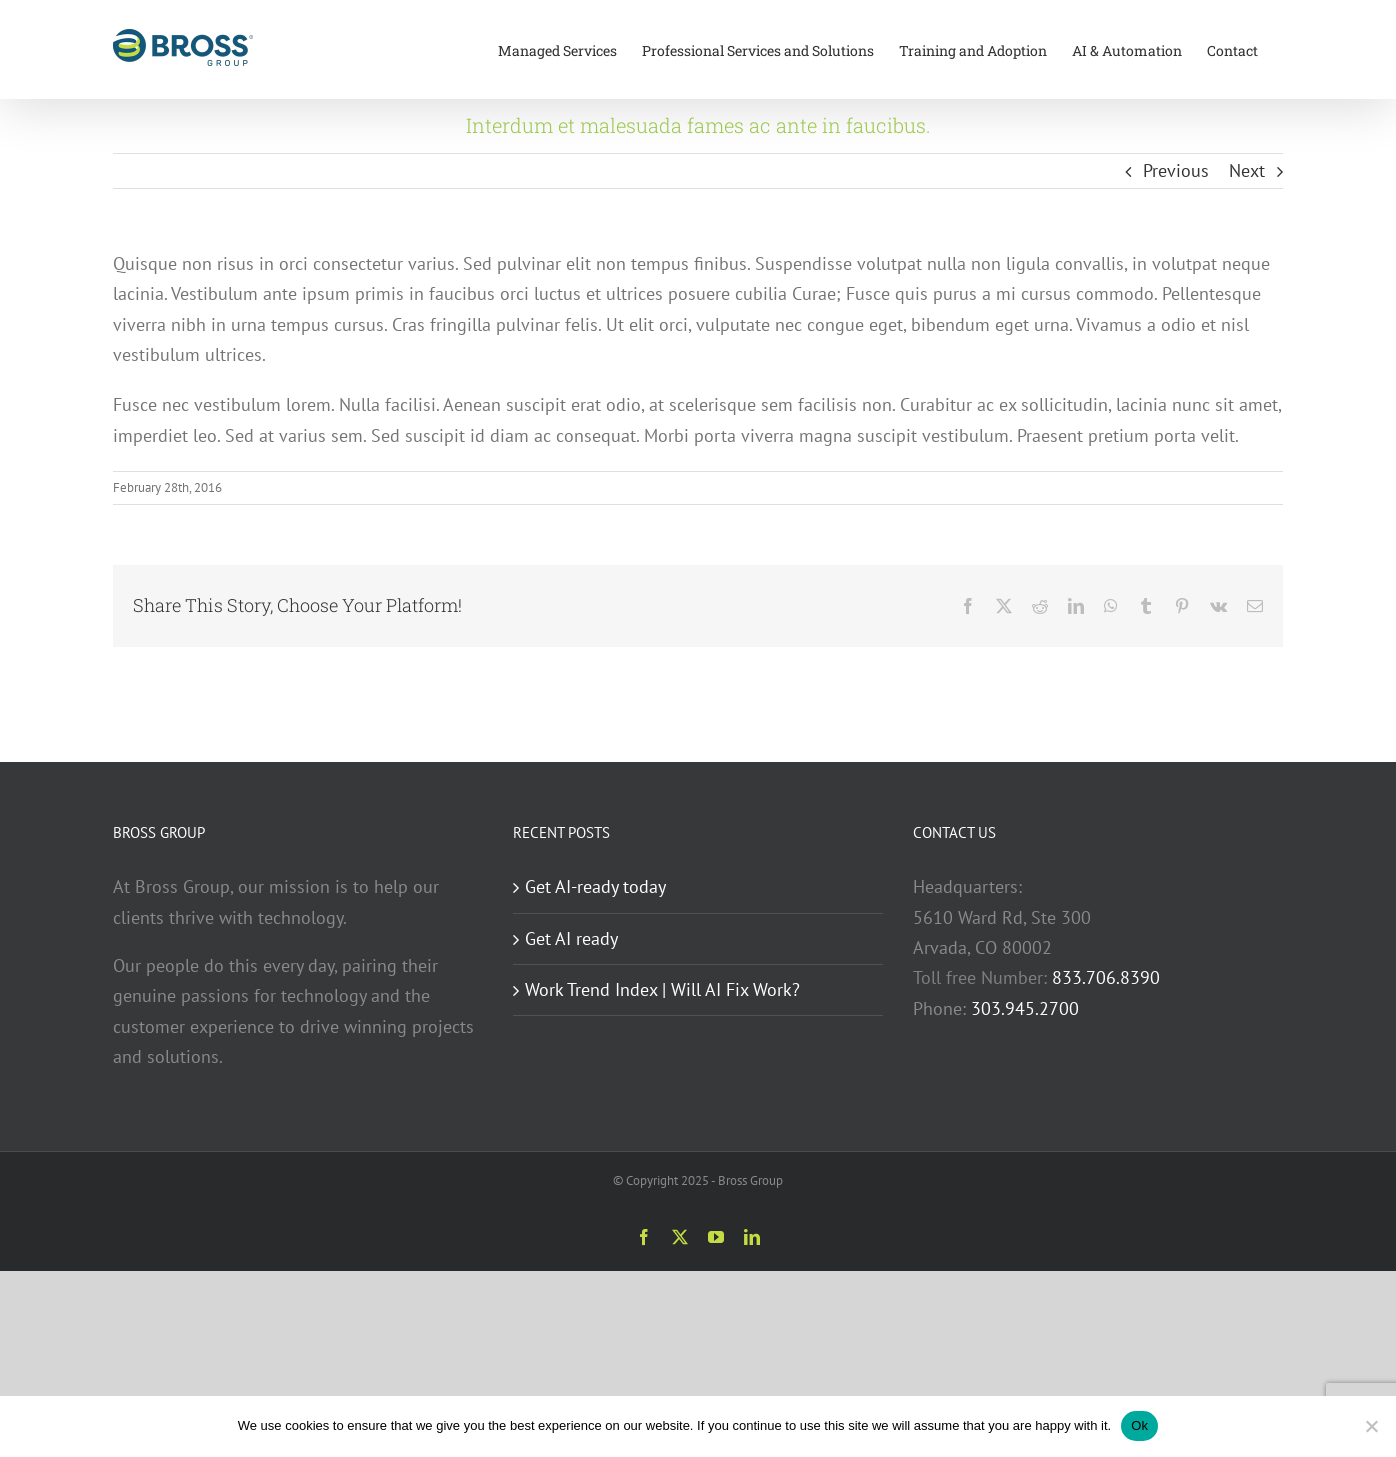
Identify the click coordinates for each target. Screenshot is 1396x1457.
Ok (1139, 1425)
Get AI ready (571, 938)
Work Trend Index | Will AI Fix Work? (662, 989)
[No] (1371, 1426)
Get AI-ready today (595, 886)
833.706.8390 (1106, 977)
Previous (1176, 170)
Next (1247, 170)
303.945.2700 (1025, 1008)
